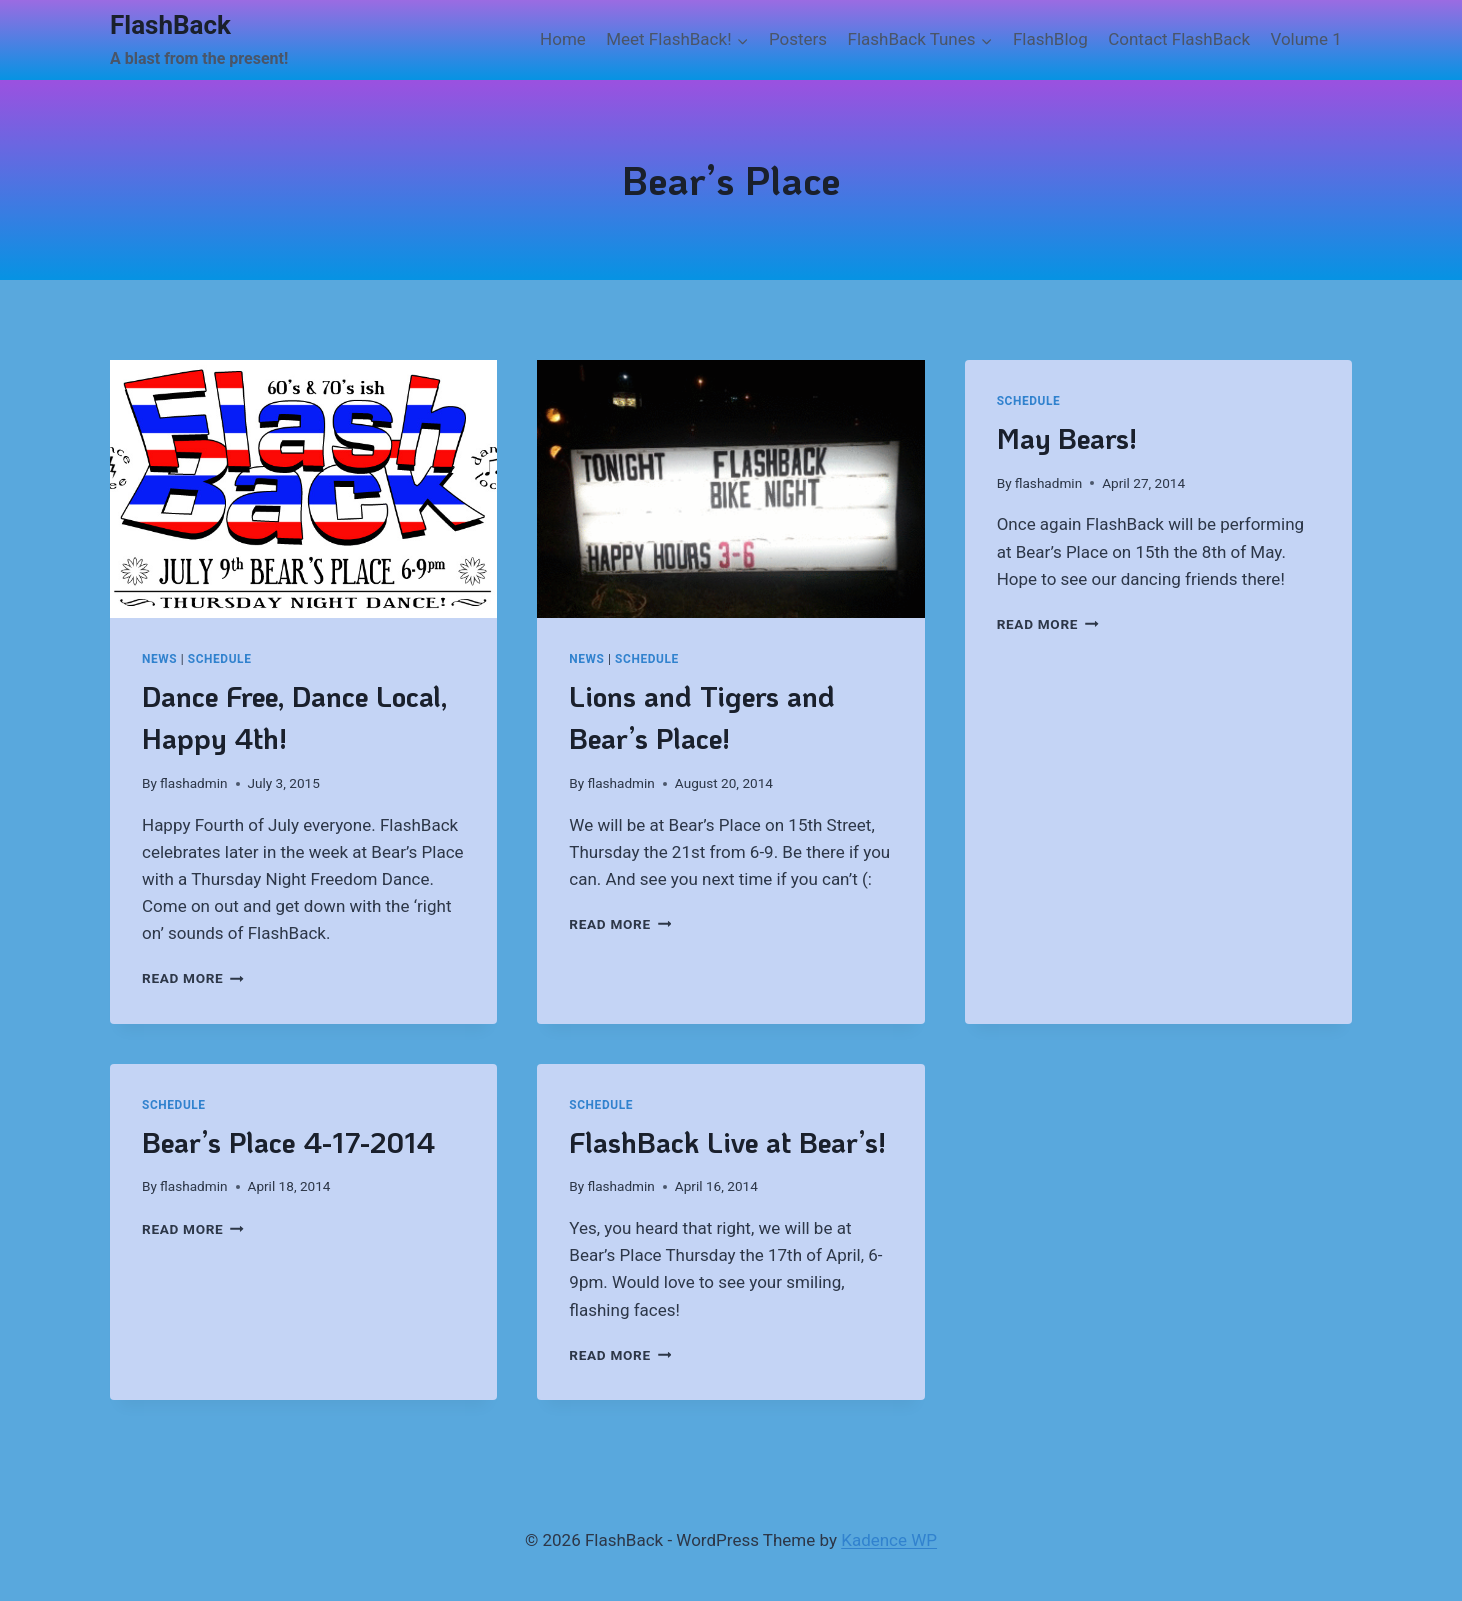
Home (563, 39)
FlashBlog (1050, 39)
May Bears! (1067, 438)
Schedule (220, 659)
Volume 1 (1305, 39)
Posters (798, 39)
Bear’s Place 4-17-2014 (288, 1142)
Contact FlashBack (1179, 39)
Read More (193, 978)
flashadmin (193, 783)
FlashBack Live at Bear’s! (727, 1142)
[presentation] (303, 489)
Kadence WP (889, 1540)
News (159, 659)
